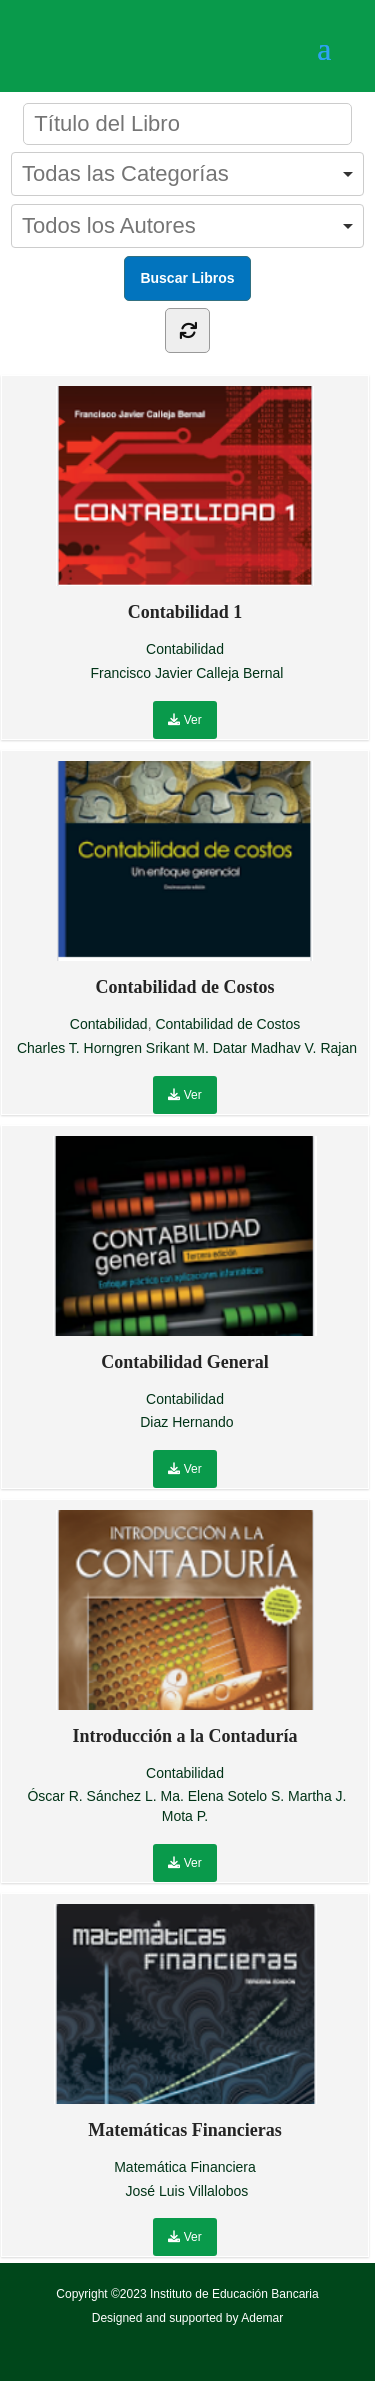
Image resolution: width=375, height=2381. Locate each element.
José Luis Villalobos (187, 2191)
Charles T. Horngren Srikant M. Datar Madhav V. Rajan (187, 1048)
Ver (184, 720)
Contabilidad (185, 649)
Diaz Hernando (186, 1422)
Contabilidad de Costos (227, 1024)
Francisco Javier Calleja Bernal (186, 673)
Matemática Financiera (185, 2167)
